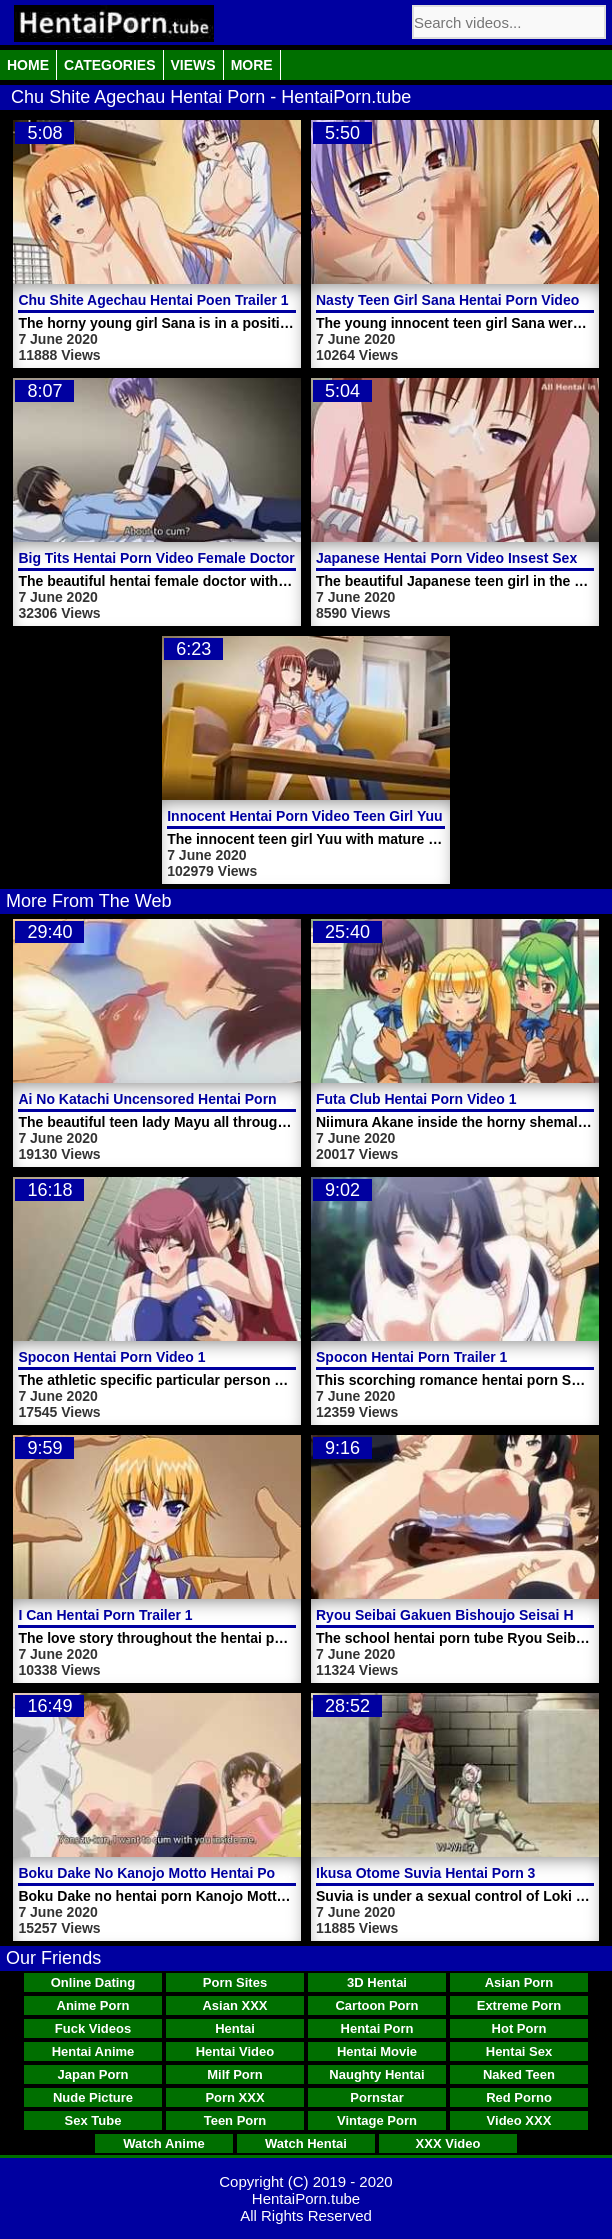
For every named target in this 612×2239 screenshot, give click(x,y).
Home (28, 65)
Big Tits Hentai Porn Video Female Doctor (156, 558)
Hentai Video (235, 2051)
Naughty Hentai (376, 2074)
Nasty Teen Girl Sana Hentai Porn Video (447, 300)
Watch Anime (163, 2143)
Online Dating (93, 1982)
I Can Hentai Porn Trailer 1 (105, 1615)
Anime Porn (93, 2005)
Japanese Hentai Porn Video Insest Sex (446, 558)
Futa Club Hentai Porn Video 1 (416, 1099)
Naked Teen (519, 2074)
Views (193, 65)
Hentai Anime (93, 2051)
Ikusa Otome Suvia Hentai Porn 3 (425, 1873)
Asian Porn (519, 1982)
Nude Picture (93, 2097)
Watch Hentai (306, 2143)
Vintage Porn (377, 2120)
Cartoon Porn (376, 2005)
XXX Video (448, 2143)
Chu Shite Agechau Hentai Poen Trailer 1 (153, 300)
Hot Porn (519, 2028)
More (252, 65)
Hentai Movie (377, 2051)
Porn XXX (234, 2097)
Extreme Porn (519, 2005)
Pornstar (376, 2097)
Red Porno (519, 2097)
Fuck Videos (93, 2028)
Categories (110, 65)
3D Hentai (377, 1982)
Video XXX (519, 2120)
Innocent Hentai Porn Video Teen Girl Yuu (304, 816)
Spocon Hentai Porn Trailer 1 (411, 1357)
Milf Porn (235, 2074)
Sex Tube (93, 2120)
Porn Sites (235, 1982)
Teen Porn (235, 2120)
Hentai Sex (519, 2051)
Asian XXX (234, 2005)
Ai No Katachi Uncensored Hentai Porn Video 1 (174, 1099)
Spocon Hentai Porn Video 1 (111, 1357)
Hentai (235, 2028)
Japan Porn (93, 2074)
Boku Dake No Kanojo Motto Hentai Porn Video (174, 1873)
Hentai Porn (377, 2028)
